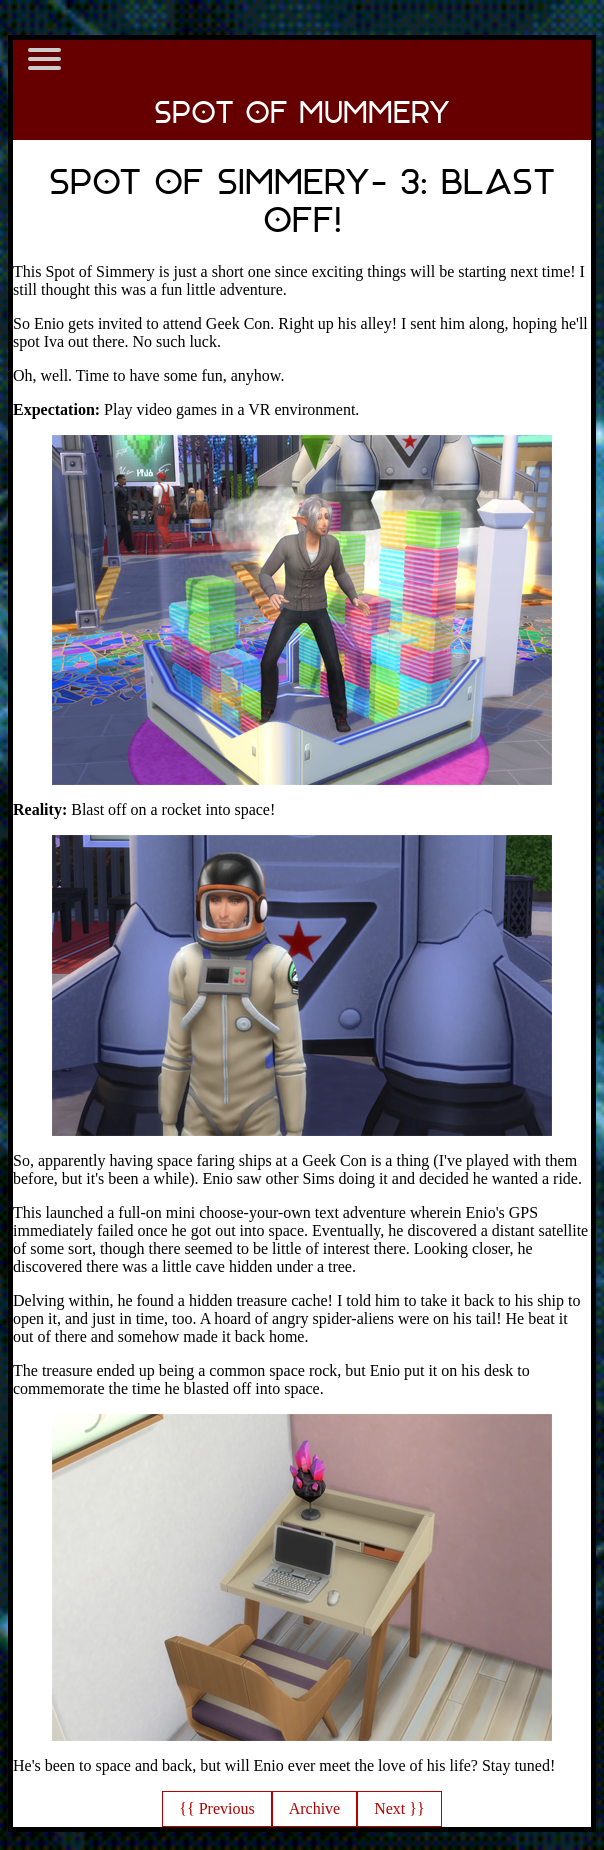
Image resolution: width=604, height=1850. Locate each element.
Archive (315, 1808)
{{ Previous (216, 1808)
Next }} (399, 1808)
